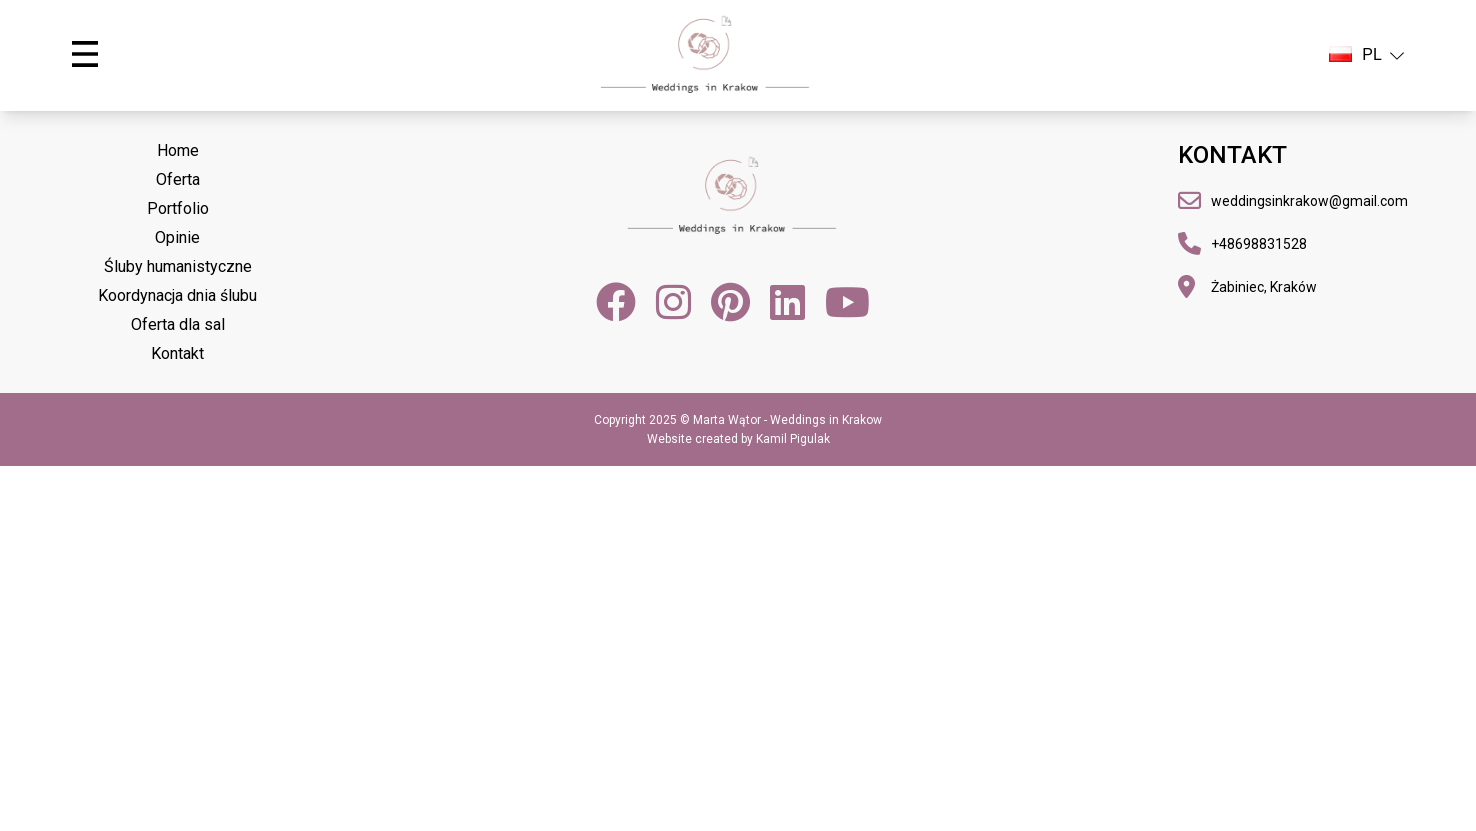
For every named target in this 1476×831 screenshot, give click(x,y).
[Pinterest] (730, 302)
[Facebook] (616, 302)
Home (178, 150)
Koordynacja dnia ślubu (177, 295)
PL (1366, 55)
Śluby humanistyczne (178, 266)
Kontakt (177, 353)
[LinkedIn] (787, 302)
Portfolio (178, 208)
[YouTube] (847, 302)
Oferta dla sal (178, 324)
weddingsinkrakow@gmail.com (1309, 201)
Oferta (178, 179)
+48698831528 (1259, 244)
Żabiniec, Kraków (1264, 287)
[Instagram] (673, 302)
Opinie (177, 237)
